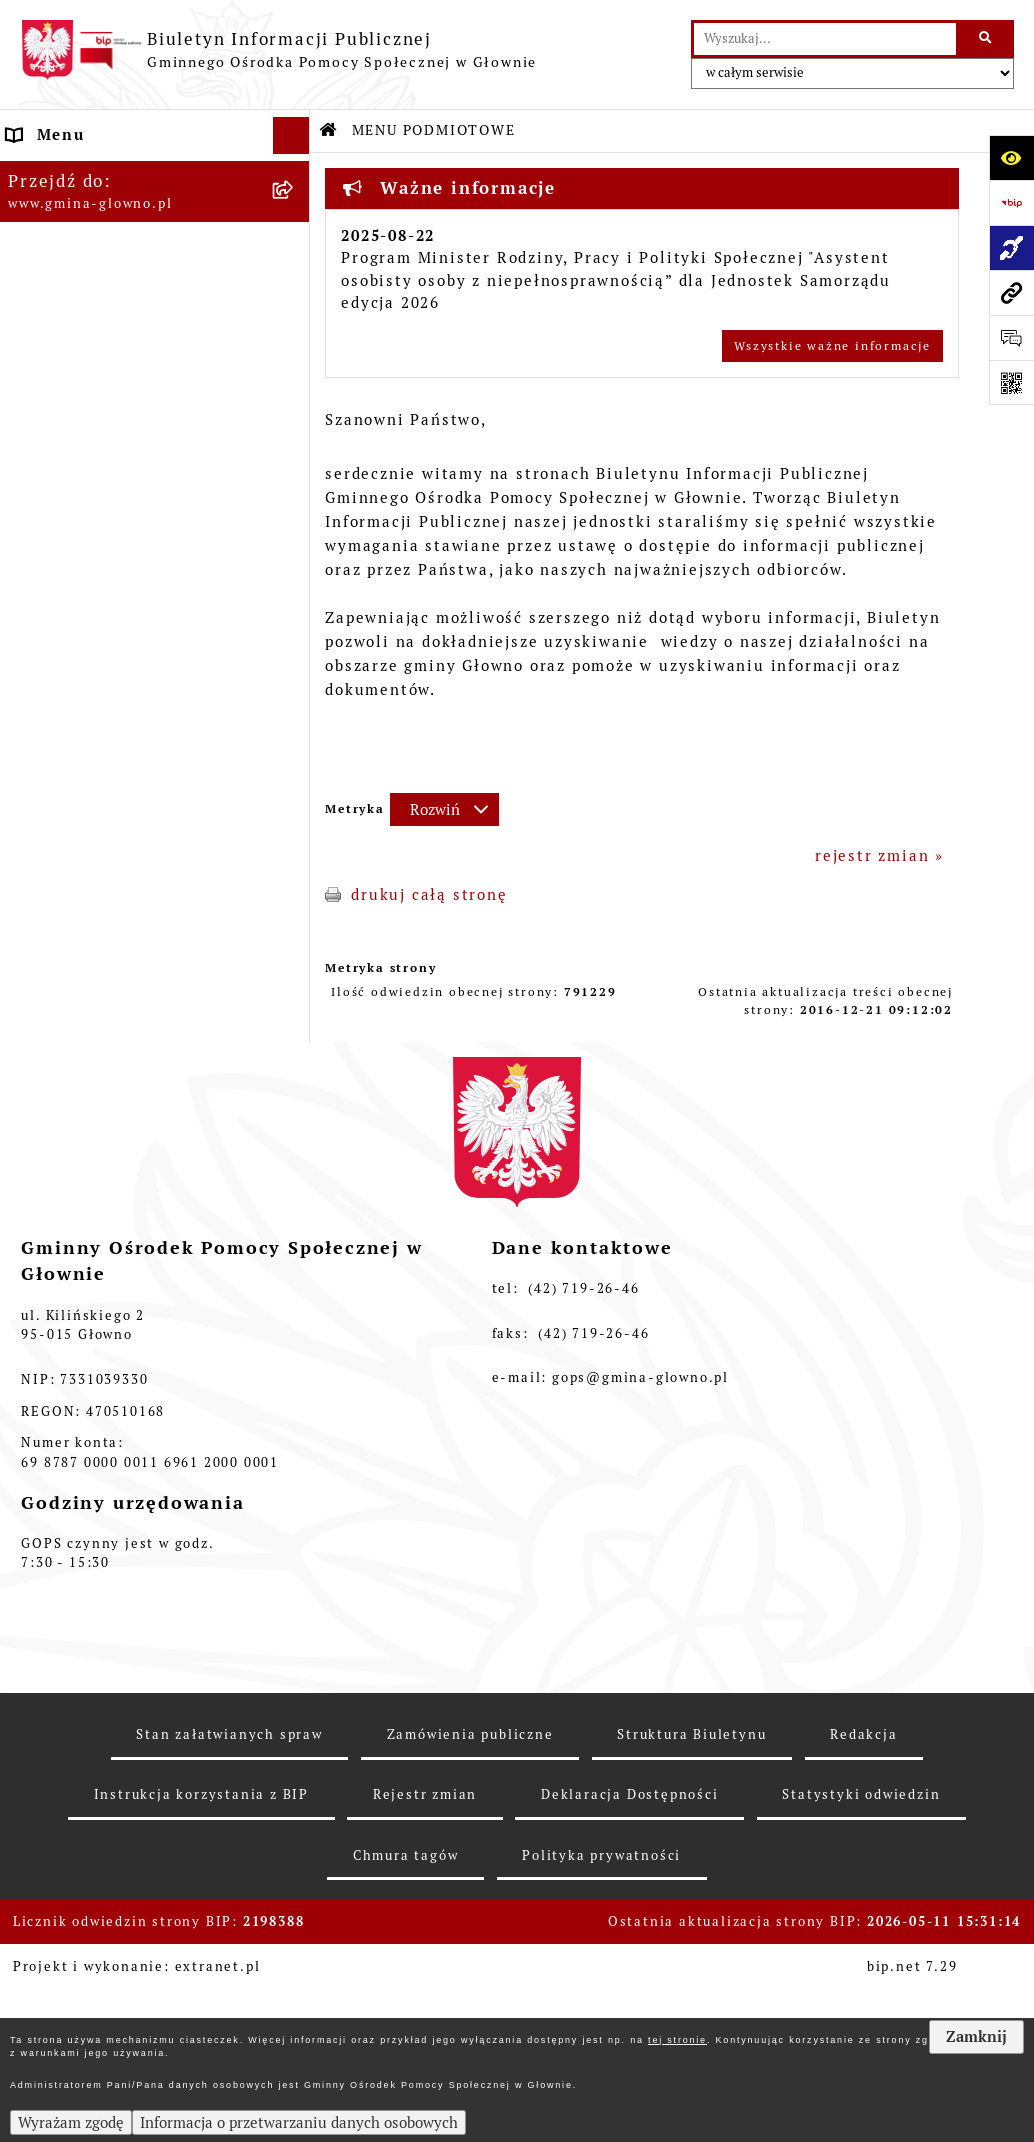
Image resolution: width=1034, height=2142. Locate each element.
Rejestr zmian (425, 2011)
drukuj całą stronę (429, 894)
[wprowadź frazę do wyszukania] (825, 39)
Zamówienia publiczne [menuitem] (103, 1133)
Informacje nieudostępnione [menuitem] (127, 1096)
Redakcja (863, 1951)
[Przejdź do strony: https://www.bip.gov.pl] (1011, 202)
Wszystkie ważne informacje (832, 346)
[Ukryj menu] (292, 136)
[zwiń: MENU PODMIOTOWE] (295, 173)
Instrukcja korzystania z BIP (201, 2011)
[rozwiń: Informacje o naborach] (295, 625)
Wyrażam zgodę (71, 2122)
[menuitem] (155, 223)
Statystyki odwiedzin (861, 2011)
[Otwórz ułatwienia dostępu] (1011, 157)
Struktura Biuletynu (691, 1951)
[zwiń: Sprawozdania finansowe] (295, 996)
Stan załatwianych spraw (229, 1951)
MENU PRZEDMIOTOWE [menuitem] (107, 423)
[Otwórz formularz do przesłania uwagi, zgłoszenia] (1011, 337)
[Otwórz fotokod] (1011, 382)
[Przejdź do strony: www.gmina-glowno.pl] (1011, 292)
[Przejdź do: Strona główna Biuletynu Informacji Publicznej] (329, 130)
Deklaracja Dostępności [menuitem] (108, 1171)
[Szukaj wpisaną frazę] (986, 39)
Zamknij (976, 2037)
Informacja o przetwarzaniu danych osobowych (299, 2122)
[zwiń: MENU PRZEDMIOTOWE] (295, 424)
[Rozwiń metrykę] (444, 809)
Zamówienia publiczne (470, 1951)
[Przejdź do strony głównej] (278, 50)
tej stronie (677, 2040)
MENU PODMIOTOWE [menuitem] (96, 172)
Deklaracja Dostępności (630, 2011)
